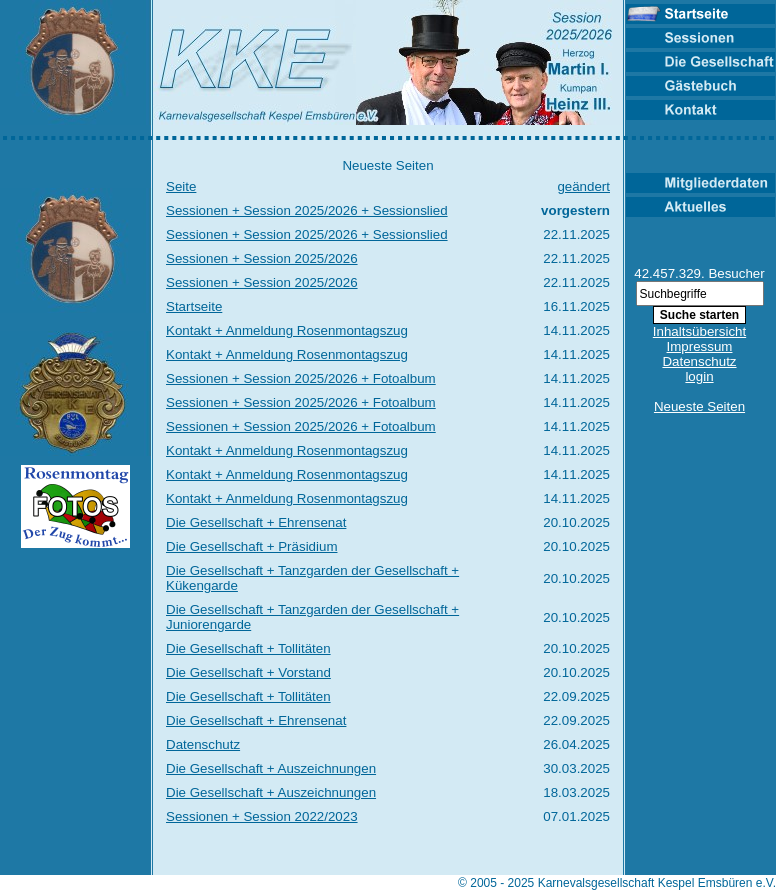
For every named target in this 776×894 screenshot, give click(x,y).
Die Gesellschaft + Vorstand (248, 672)
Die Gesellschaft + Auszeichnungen (271, 768)
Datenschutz (203, 744)
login (699, 376)
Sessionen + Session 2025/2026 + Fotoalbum (301, 378)
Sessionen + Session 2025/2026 (262, 258)
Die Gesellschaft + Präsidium (251, 546)
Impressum (700, 346)
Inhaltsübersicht (699, 331)
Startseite (194, 306)
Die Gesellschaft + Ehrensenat (256, 522)
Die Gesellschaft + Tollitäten (248, 648)
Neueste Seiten (699, 406)
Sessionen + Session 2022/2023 (262, 816)
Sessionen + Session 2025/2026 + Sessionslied (307, 210)
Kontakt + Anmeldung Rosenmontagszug (287, 330)
